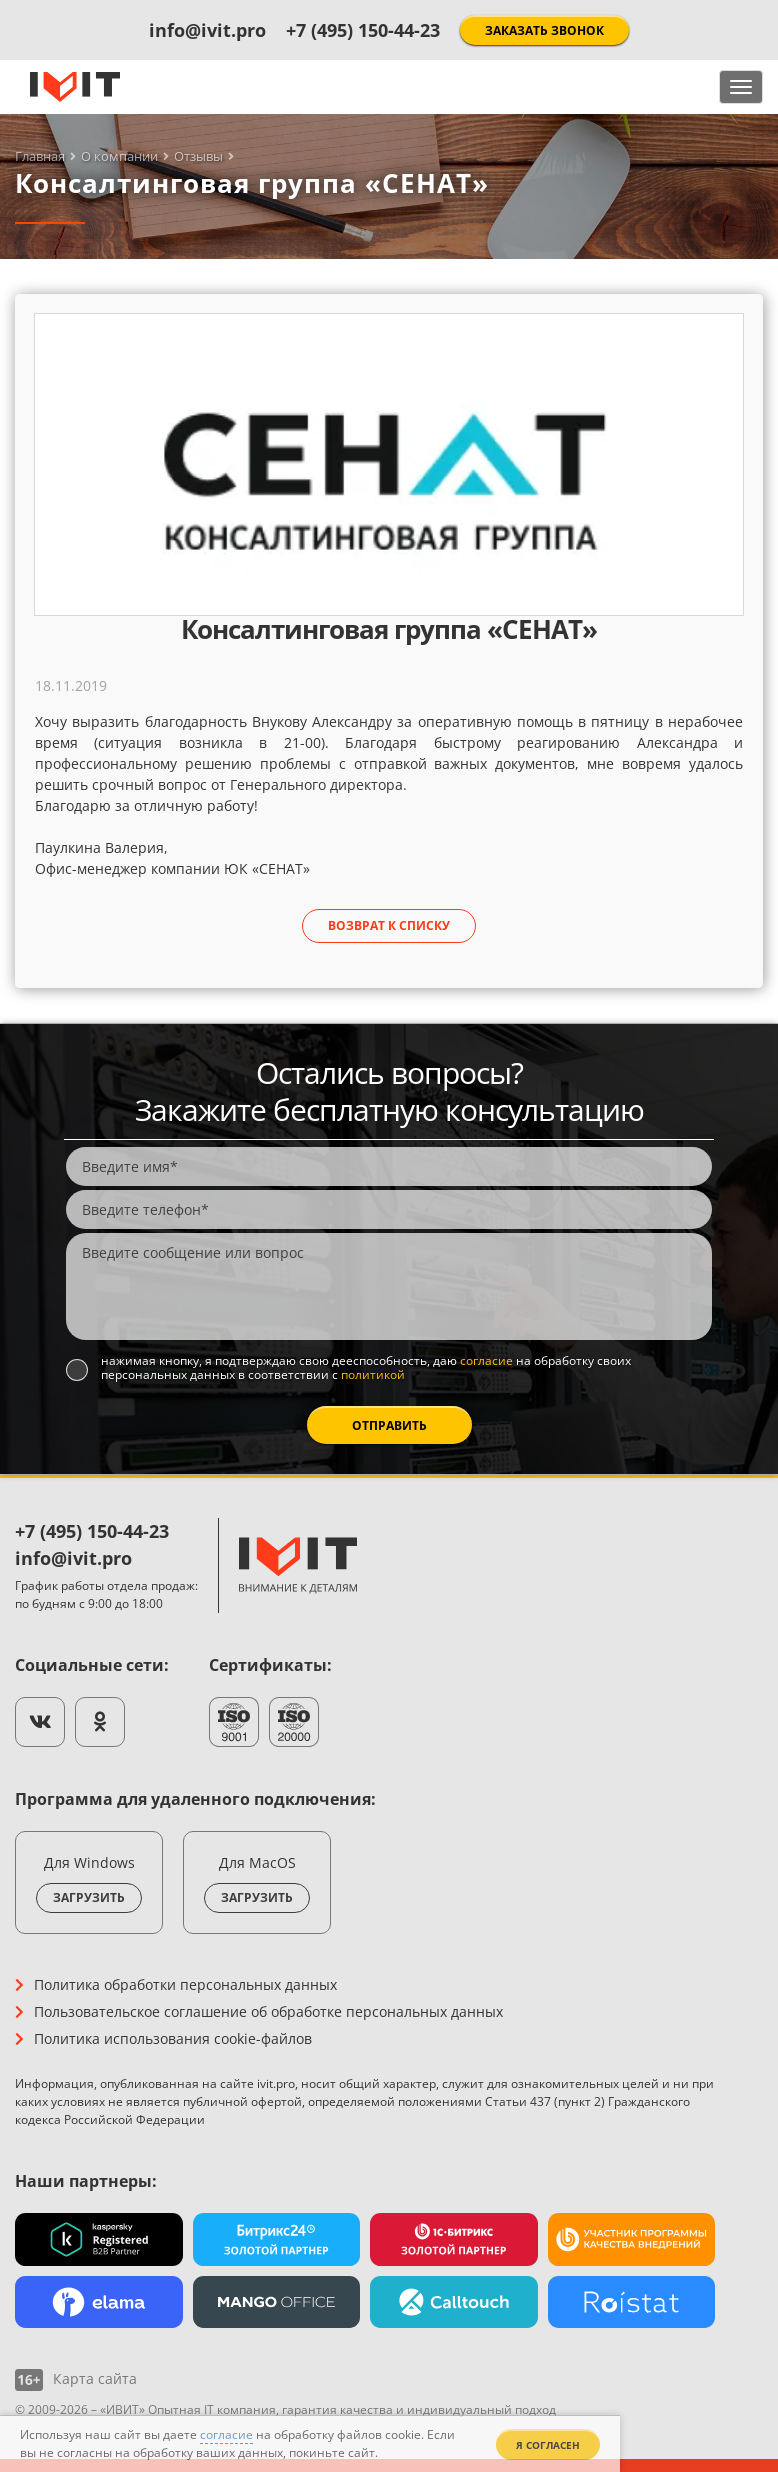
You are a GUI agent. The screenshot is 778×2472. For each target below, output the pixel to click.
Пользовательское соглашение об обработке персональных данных (268, 2011)
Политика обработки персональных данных (185, 1984)
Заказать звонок (544, 30)
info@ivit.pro (207, 30)
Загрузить (89, 1897)
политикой (373, 1374)
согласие (486, 1360)
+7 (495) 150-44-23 (363, 30)
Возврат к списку (389, 925)
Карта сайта (95, 2378)
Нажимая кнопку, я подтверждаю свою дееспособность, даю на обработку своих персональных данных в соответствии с (366, 1368)
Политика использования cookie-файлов (173, 2038)
